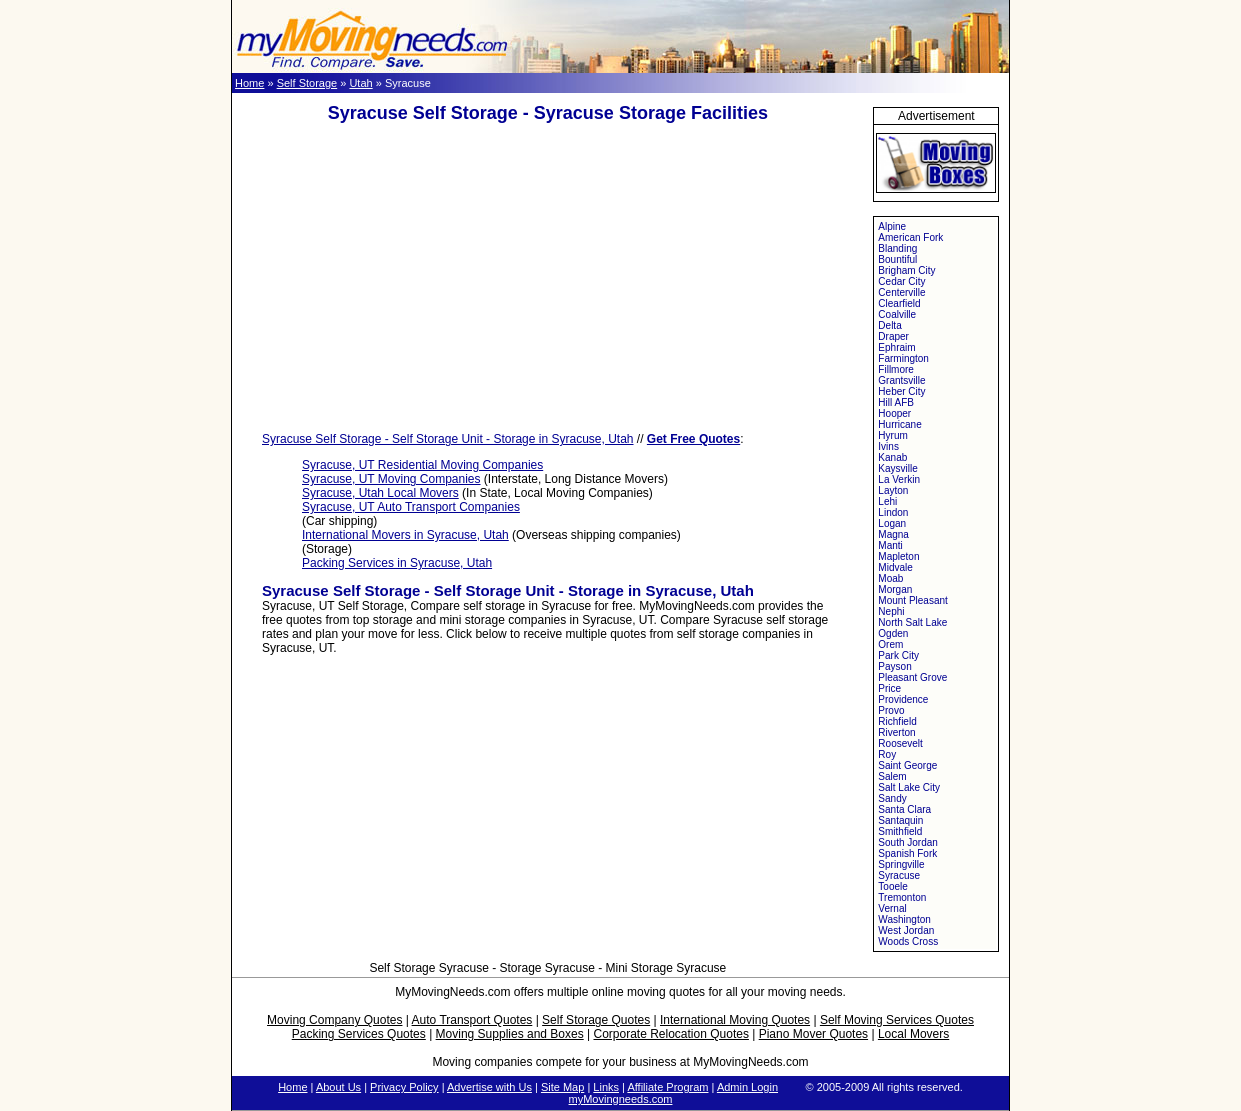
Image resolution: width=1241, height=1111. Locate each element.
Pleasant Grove (912, 677)
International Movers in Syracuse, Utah (405, 535)
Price (889, 688)
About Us (338, 1087)
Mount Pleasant (913, 600)
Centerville (901, 292)
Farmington (903, 358)
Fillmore (896, 369)
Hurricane (899, 424)
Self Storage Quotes (596, 1020)
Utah (360, 83)
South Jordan (908, 842)
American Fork (910, 237)
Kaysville (897, 468)
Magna (893, 534)
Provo (891, 710)
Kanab (892, 457)
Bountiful (897, 259)
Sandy (892, 798)
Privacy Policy (404, 1087)
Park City (898, 655)
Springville (901, 864)
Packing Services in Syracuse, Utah (397, 563)
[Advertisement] (548, 278)
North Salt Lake (912, 622)
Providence (903, 699)
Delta (889, 325)
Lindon (893, 512)
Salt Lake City (909, 787)
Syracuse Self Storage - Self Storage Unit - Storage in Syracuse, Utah (448, 439)
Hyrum (892, 435)
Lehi (887, 501)
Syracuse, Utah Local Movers (380, 493)
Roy (887, 754)
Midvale (895, 567)
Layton (893, 490)
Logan (892, 523)
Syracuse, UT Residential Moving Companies (422, 465)
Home (249, 83)
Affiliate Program (667, 1087)
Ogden (893, 633)
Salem (892, 776)
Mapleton (898, 556)
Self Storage (307, 83)
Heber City (901, 391)
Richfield (897, 721)
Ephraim (896, 347)
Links (606, 1087)
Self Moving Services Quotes (897, 1020)
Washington (904, 919)
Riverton (896, 732)
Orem (890, 644)
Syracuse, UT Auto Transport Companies (411, 507)
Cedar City (901, 281)
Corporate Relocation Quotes (670, 1034)
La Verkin (899, 479)
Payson (894, 666)
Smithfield (900, 831)
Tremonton (902, 897)
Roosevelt (900, 743)
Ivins (888, 446)
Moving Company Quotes (334, 1020)
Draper (893, 336)
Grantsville (901, 380)
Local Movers (913, 1034)
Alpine (892, 226)
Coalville (897, 314)
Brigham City (906, 270)
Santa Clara (904, 809)
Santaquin (900, 820)
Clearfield (899, 303)
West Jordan (906, 930)
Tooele (892, 886)
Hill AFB (896, 402)
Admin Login (747, 1087)
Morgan (895, 589)
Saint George (907, 765)
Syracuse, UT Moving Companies (391, 479)
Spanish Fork (907, 853)
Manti (890, 545)
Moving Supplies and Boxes (510, 1034)
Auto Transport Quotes (472, 1020)
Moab (890, 578)
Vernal (892, 908)
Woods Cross (908, 941)
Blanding (897, 248)
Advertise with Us (489, 1087)
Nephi (891, 611)
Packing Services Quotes (359, 1034)
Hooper (894, 413)
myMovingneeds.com (621, 1099)
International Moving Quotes (735, 1020)
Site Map (562, 1087)
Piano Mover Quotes (813, 1034)
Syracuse (899, 875)
